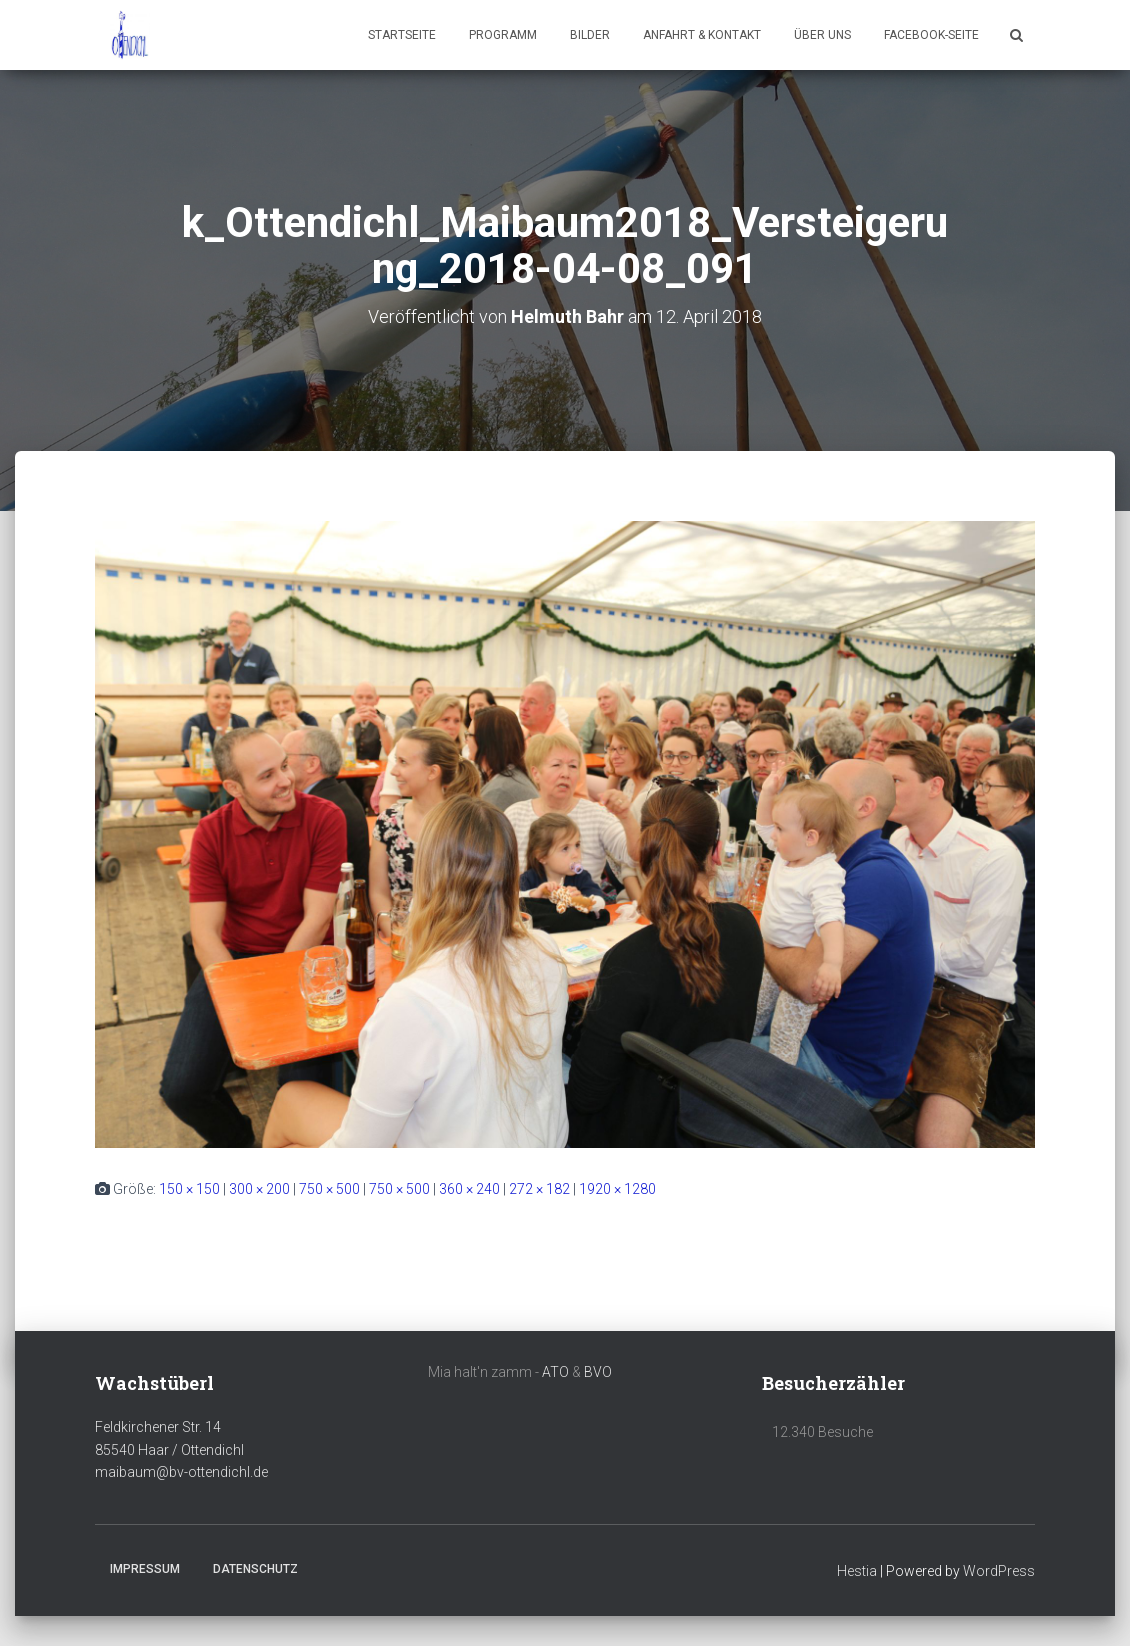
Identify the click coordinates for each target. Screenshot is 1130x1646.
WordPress (999, 1571)
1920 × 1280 (617, 1189)
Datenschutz (255, 1569)
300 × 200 (259, 1189)
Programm (503, 35)
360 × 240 (469, 1189)
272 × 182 (539, 1189)
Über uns (822, 35)
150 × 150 (189, 1189)
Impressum (145, 1569)
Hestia (857, 1571)
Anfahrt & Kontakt (702, 35)
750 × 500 (329, 1189)
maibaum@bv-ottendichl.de (181, 1472)
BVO (598, 1372)
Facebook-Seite (931, 35)
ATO (555, 1372)
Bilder (590, 35)
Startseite (402, 35)
